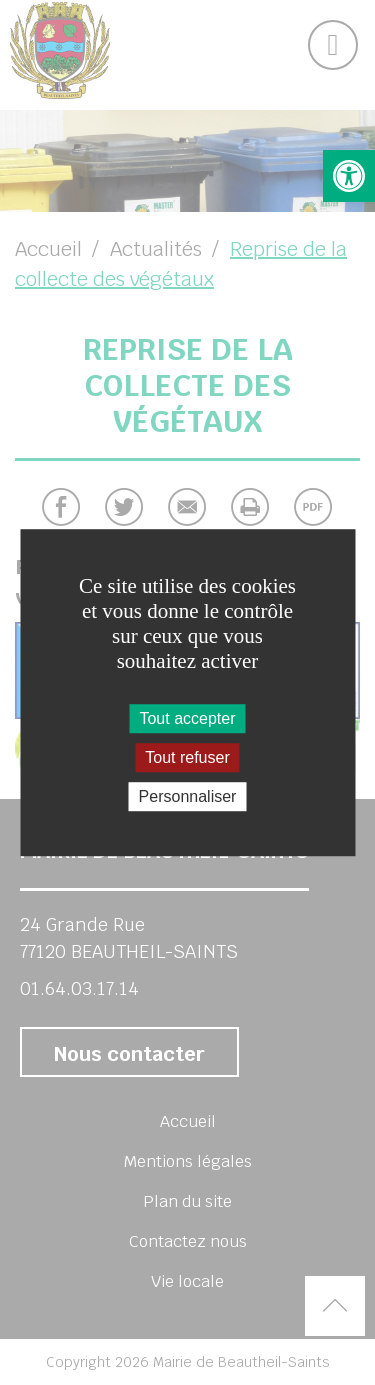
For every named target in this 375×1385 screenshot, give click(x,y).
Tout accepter (187, 718)
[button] (349, 176)
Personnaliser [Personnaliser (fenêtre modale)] (188, 796)
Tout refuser (187, 757)
